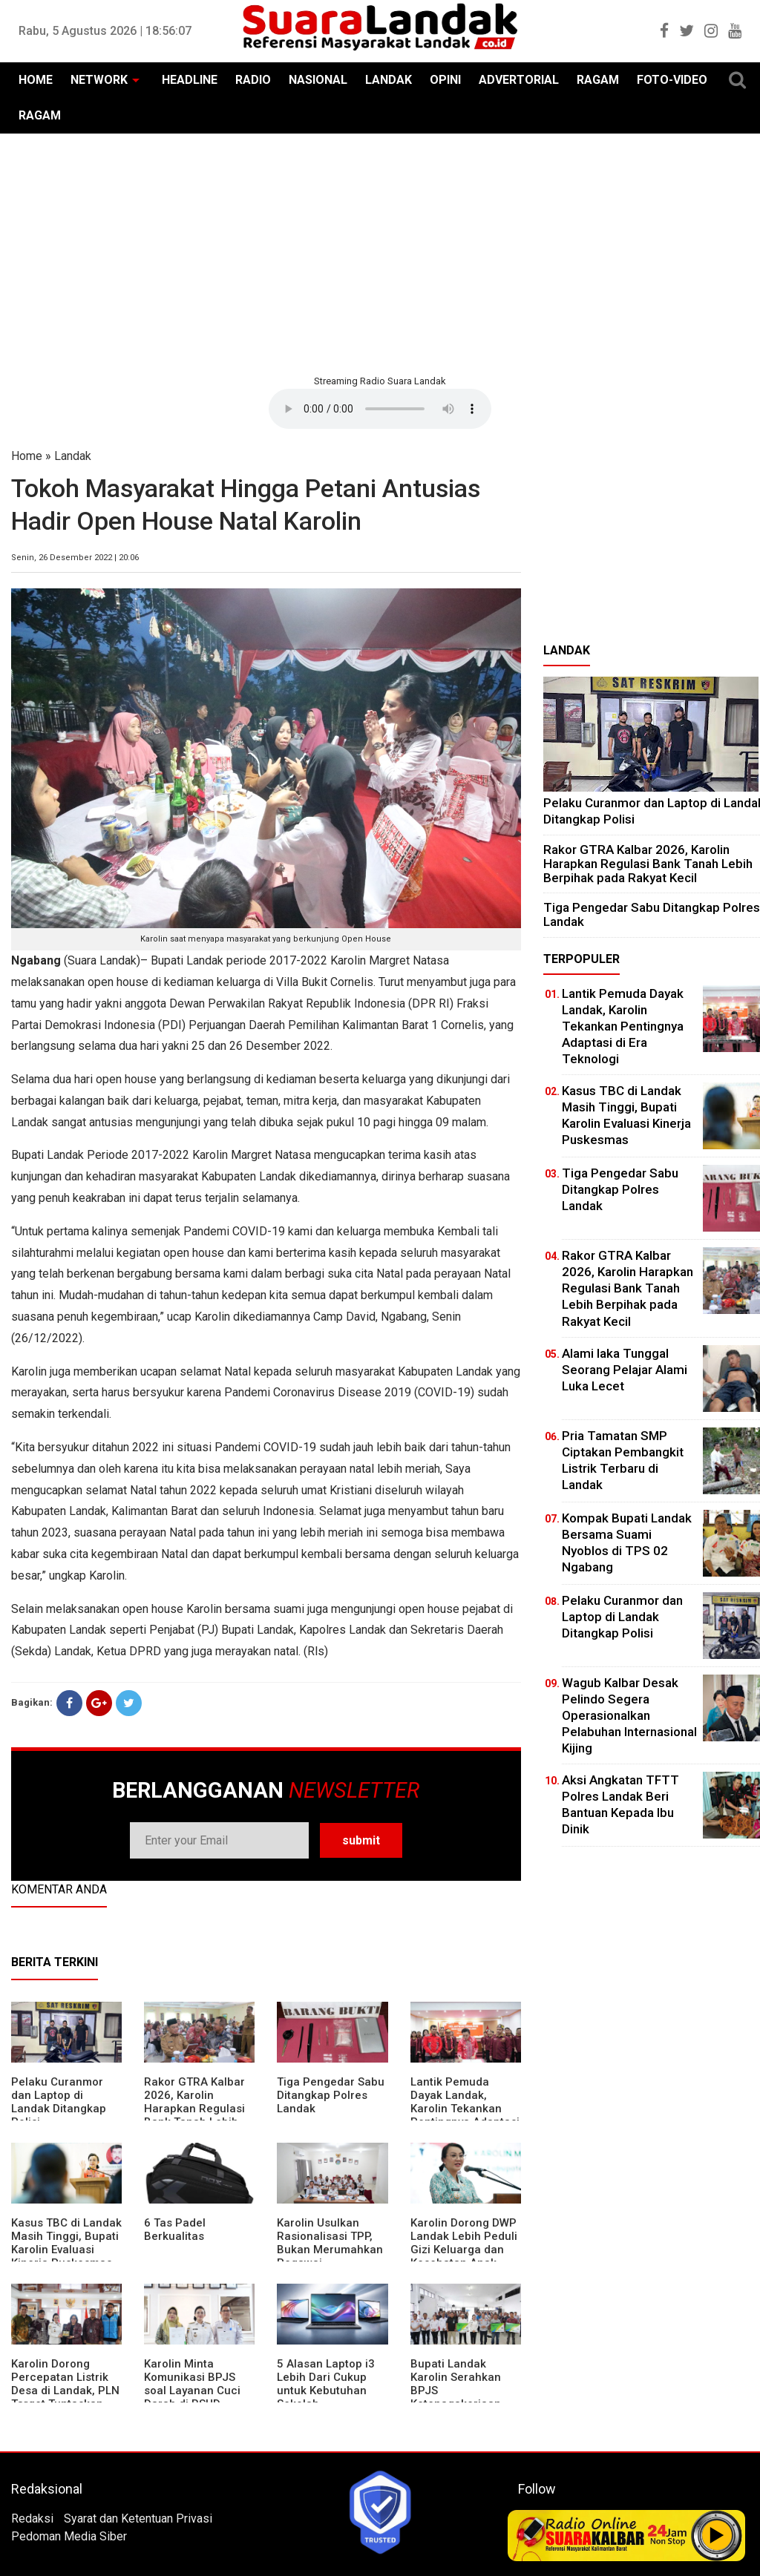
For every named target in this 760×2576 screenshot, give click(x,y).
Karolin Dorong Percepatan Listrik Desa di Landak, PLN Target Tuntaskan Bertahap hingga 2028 (65, 2397)
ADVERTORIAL (519, 80)
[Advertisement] (380, 252)
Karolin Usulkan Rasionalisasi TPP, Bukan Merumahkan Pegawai (330, 2243)
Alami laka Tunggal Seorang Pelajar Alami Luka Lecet (624, 1369)
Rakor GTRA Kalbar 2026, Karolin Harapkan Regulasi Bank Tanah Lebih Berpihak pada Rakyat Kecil (194, 2115)
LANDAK (388, 80)
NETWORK (99, 80)
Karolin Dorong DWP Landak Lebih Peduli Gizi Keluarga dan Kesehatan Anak (463, 2243)
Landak (72, 456)
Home (26, 456)
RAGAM (598, 80)
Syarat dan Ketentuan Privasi (138, 2518)
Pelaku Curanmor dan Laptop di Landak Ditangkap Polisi (58, 2102)
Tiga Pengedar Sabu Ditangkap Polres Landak (330, 2095)
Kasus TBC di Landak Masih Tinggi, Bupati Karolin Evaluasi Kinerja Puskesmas (66, 2243)
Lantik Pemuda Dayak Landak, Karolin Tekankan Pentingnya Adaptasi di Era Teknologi (465, 2108)
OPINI (445, 80)
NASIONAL (318, 80)
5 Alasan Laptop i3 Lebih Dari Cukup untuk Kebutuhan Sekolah (326, 2384)
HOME (36, 80)
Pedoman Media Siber (69, 2536)
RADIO (253, 80)
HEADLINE (189, 80)
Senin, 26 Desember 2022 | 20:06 (75, 557)
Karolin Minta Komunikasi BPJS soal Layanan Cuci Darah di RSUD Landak (192, 2390)
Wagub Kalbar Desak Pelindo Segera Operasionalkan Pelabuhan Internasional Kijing (629, 1715)
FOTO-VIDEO (672, 80)
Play (717, 2535)
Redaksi (32, 2518)
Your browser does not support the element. (380, 409)
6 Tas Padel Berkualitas (175, 2229)
